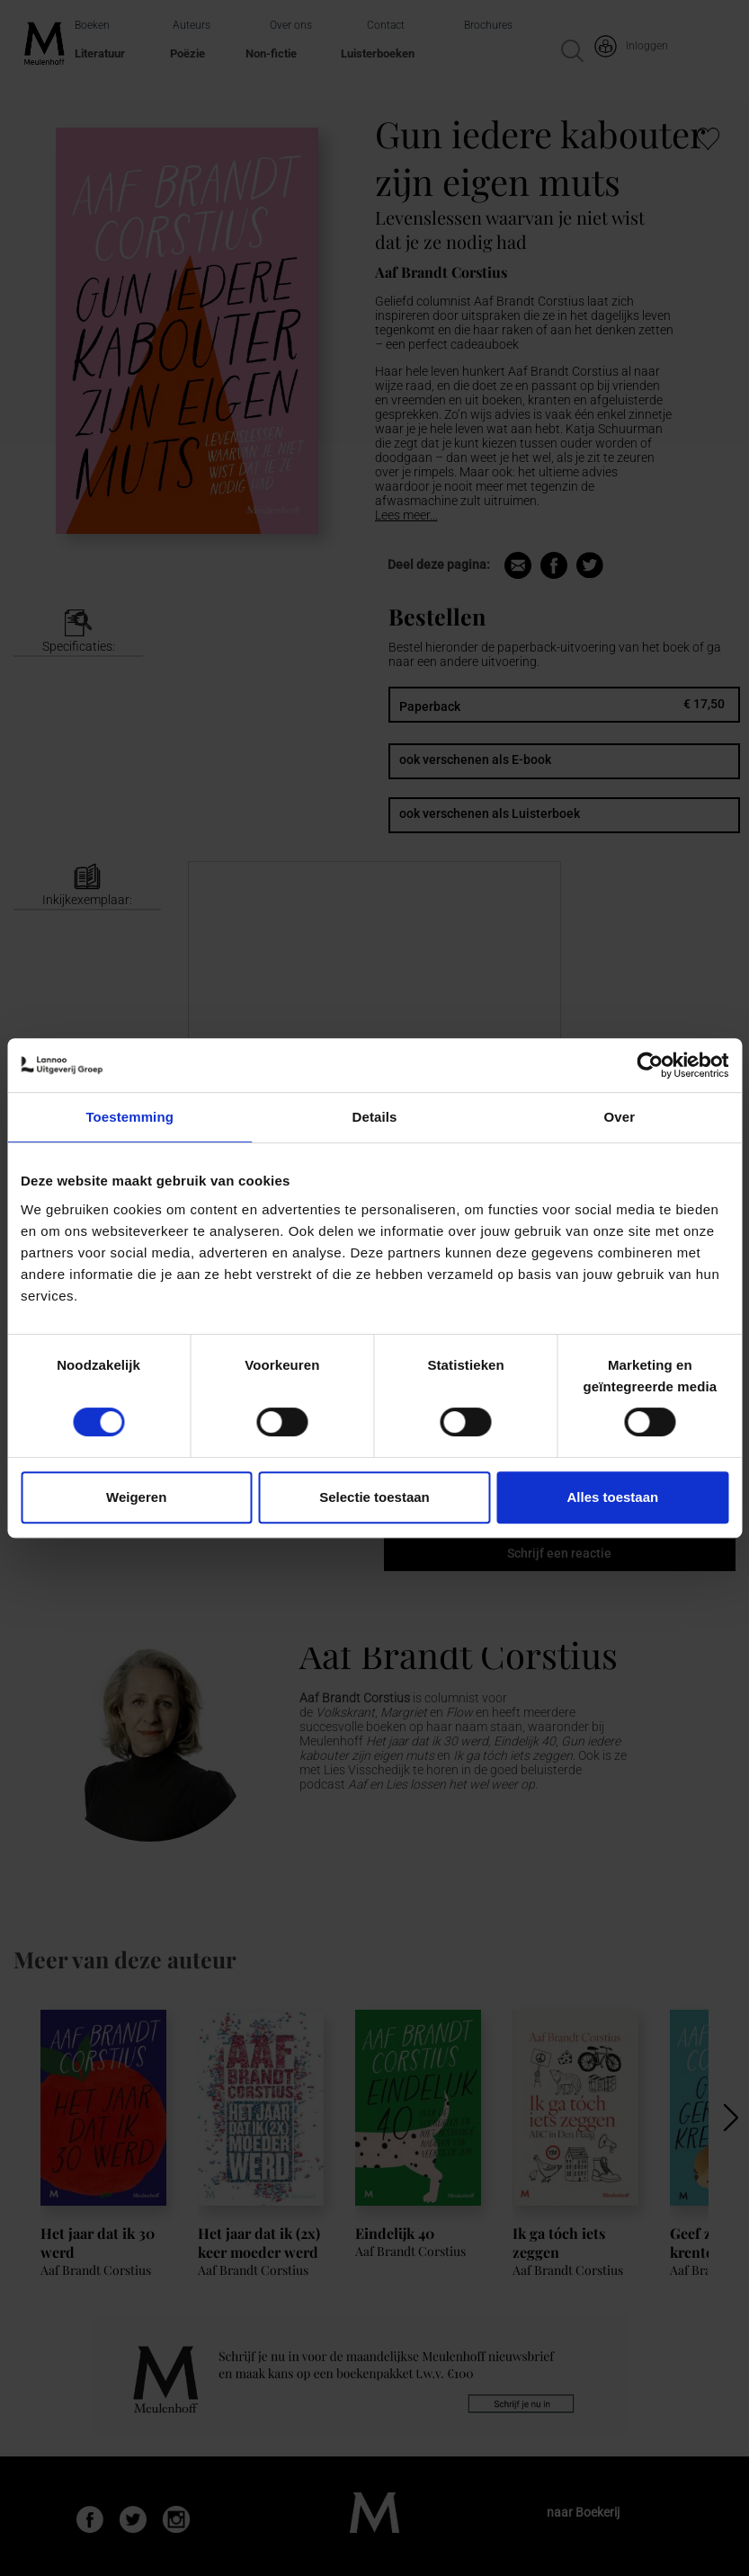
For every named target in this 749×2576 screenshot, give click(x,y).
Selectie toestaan (374, 1497)
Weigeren (136, 1497)
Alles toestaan (612, 1497)
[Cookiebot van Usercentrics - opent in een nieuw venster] (649, 1065)
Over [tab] (620, 1116)
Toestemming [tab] (129, 1116)
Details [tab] (374, 1116)
